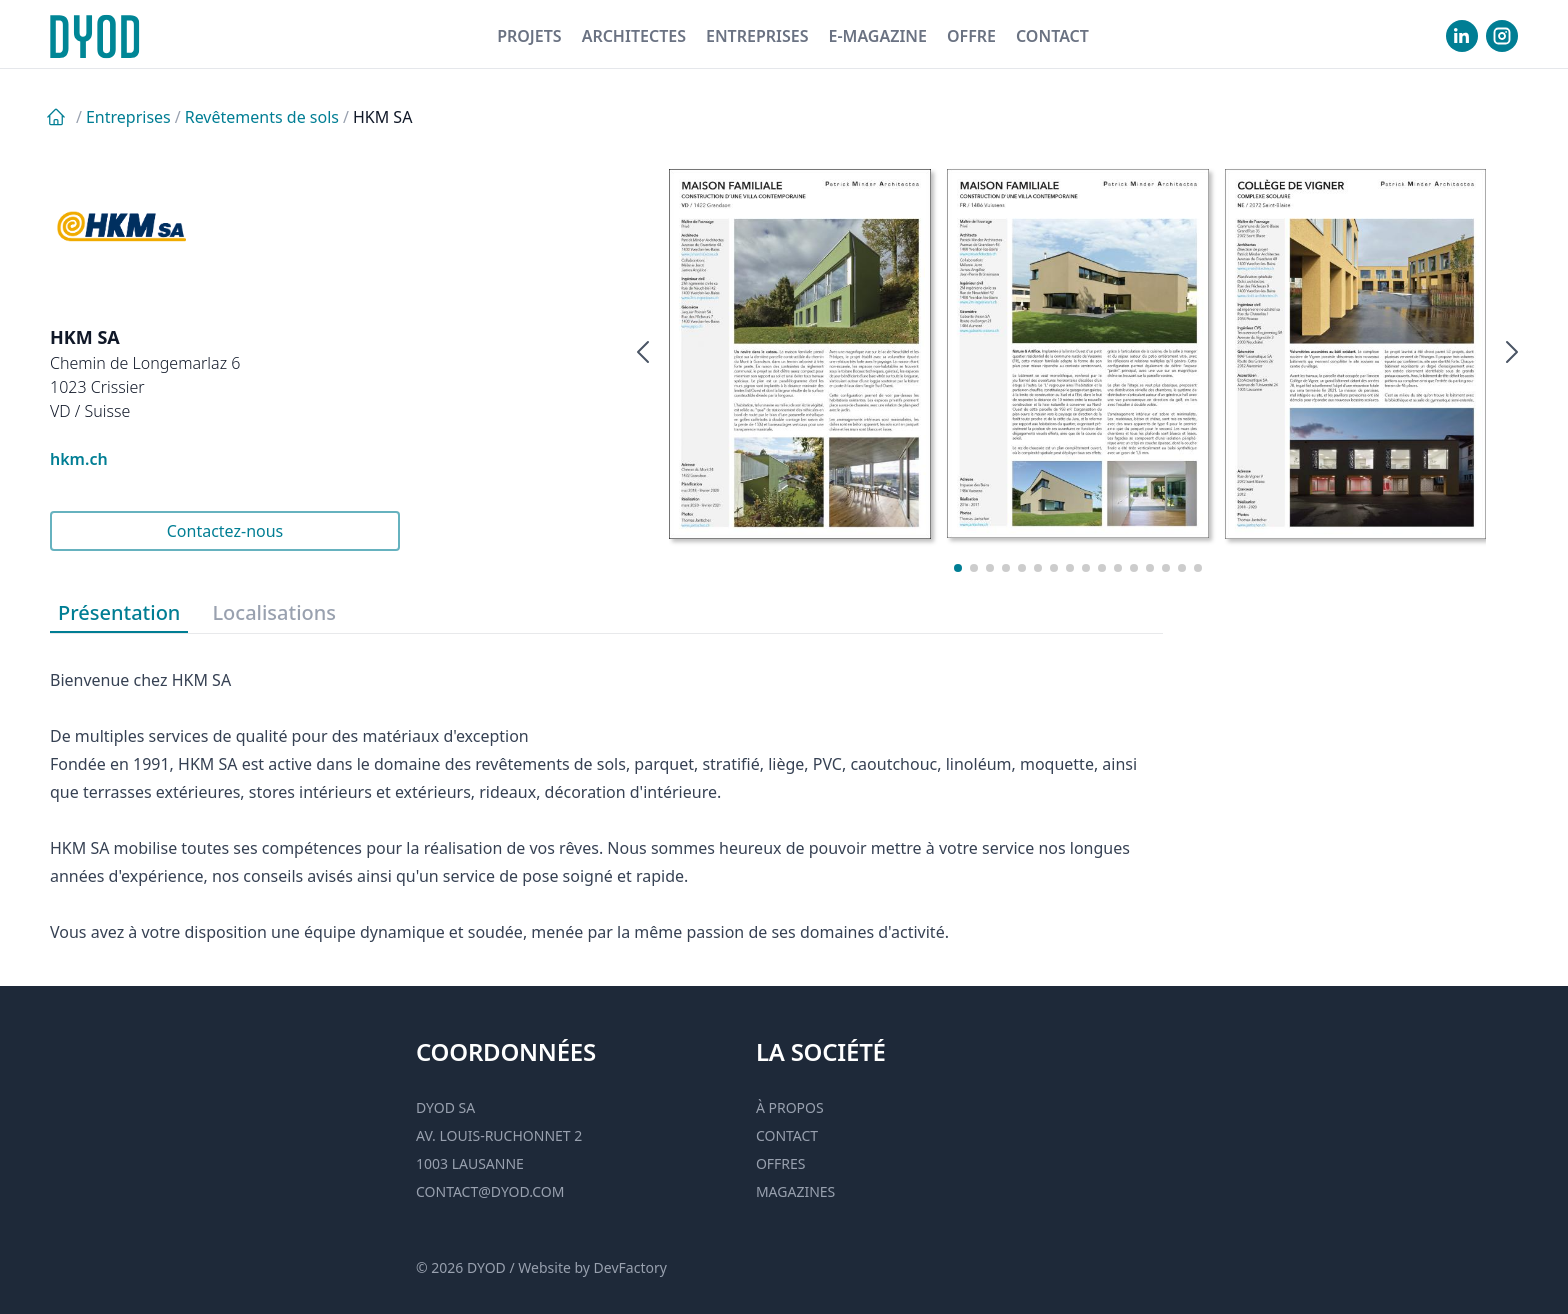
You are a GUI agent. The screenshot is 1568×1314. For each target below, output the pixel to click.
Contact (1052, 36)
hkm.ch (79, 459)
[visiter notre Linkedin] (1462, 36)
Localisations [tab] (274, 612)
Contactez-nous (225, 531)
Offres (781, 1163)
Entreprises (757, 36)
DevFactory (630, 1267)
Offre (971, 36)
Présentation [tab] (119, 612)
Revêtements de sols (262, 117)
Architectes (634, 36)
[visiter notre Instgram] (1502, 36)
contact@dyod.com (490, 1191)
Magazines (795, 1191)
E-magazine (877, 36)
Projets (529, 36)
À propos (790, 1107)
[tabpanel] (606, 790)
